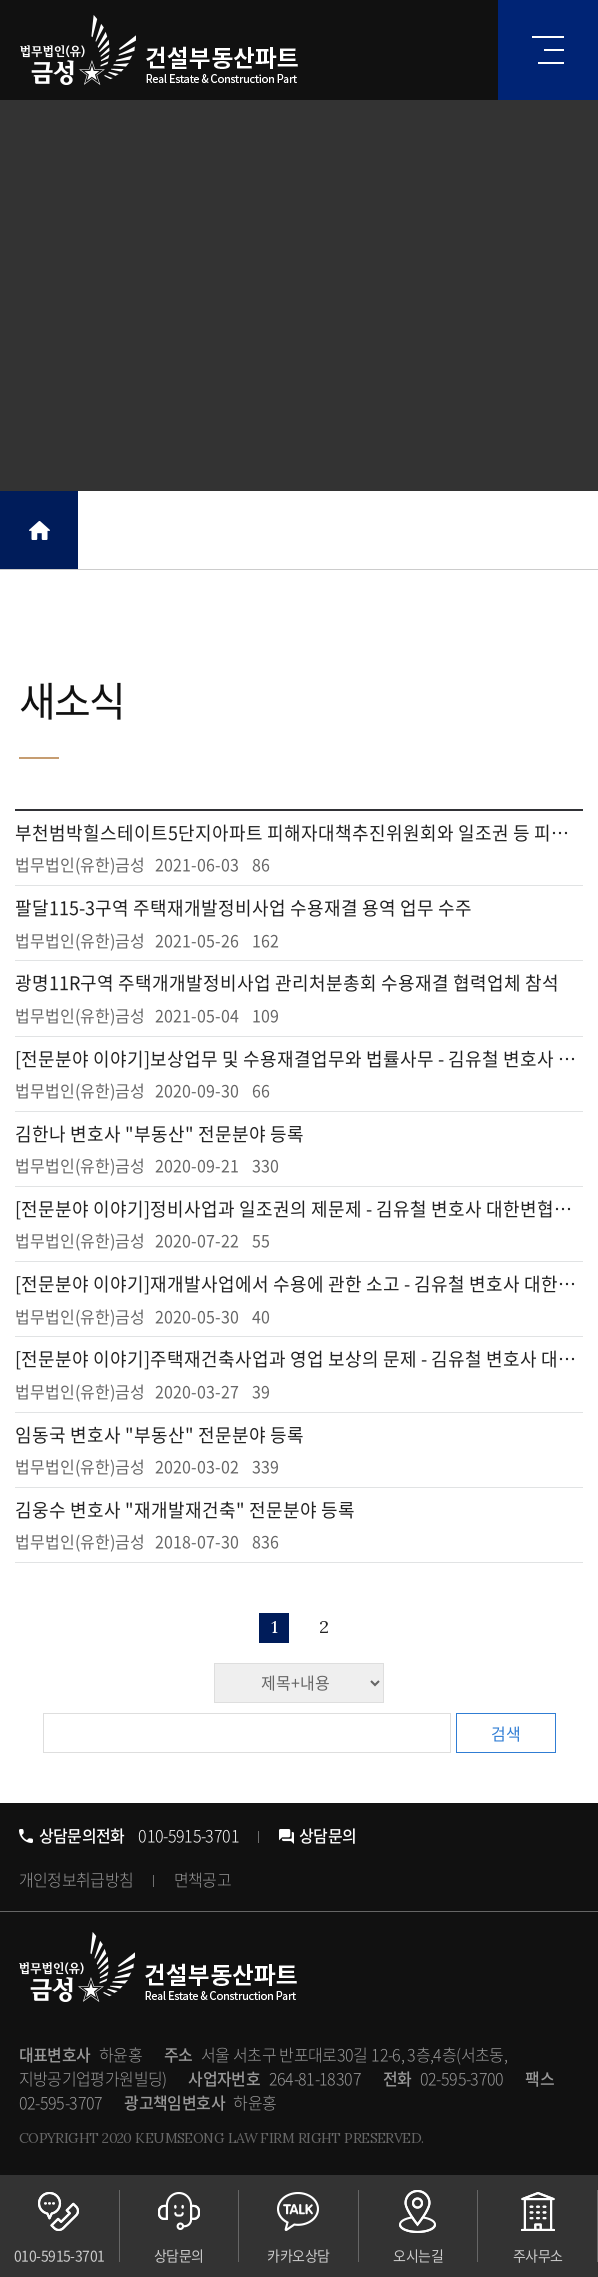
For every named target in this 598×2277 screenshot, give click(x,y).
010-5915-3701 (129, 1835)
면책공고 (202, 1879)
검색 (506, 1733)
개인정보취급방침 (76, 1879)
